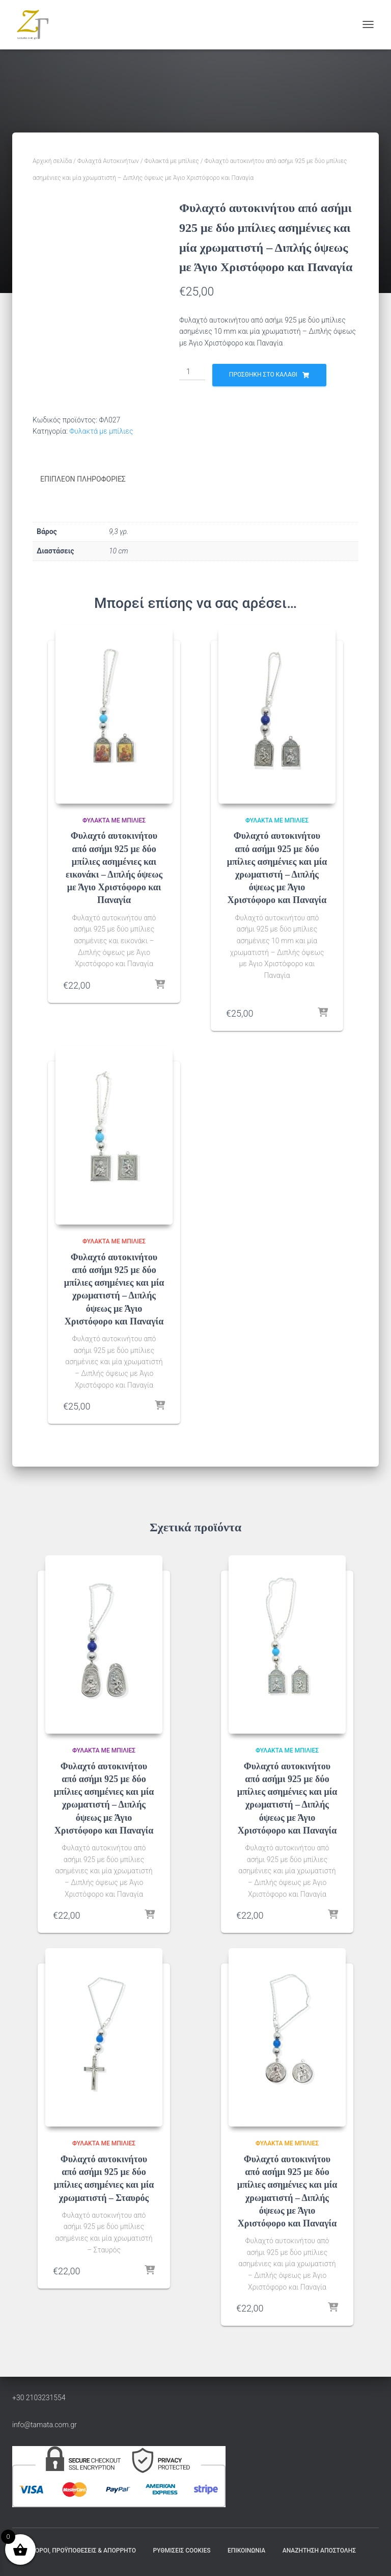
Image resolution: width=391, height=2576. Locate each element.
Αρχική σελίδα (52, 161)
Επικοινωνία (246, 2550)
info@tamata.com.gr (44, 2424)
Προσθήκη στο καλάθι (263, 374)
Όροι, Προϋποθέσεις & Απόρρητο (85, 2550)
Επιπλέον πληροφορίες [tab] (83, 479)
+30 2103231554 (39, 2398)
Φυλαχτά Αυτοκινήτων (108, 161)
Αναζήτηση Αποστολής (319, 2550)
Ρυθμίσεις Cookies (181, 2550)
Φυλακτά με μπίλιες (172, 161)
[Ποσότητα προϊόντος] (192, 372)
